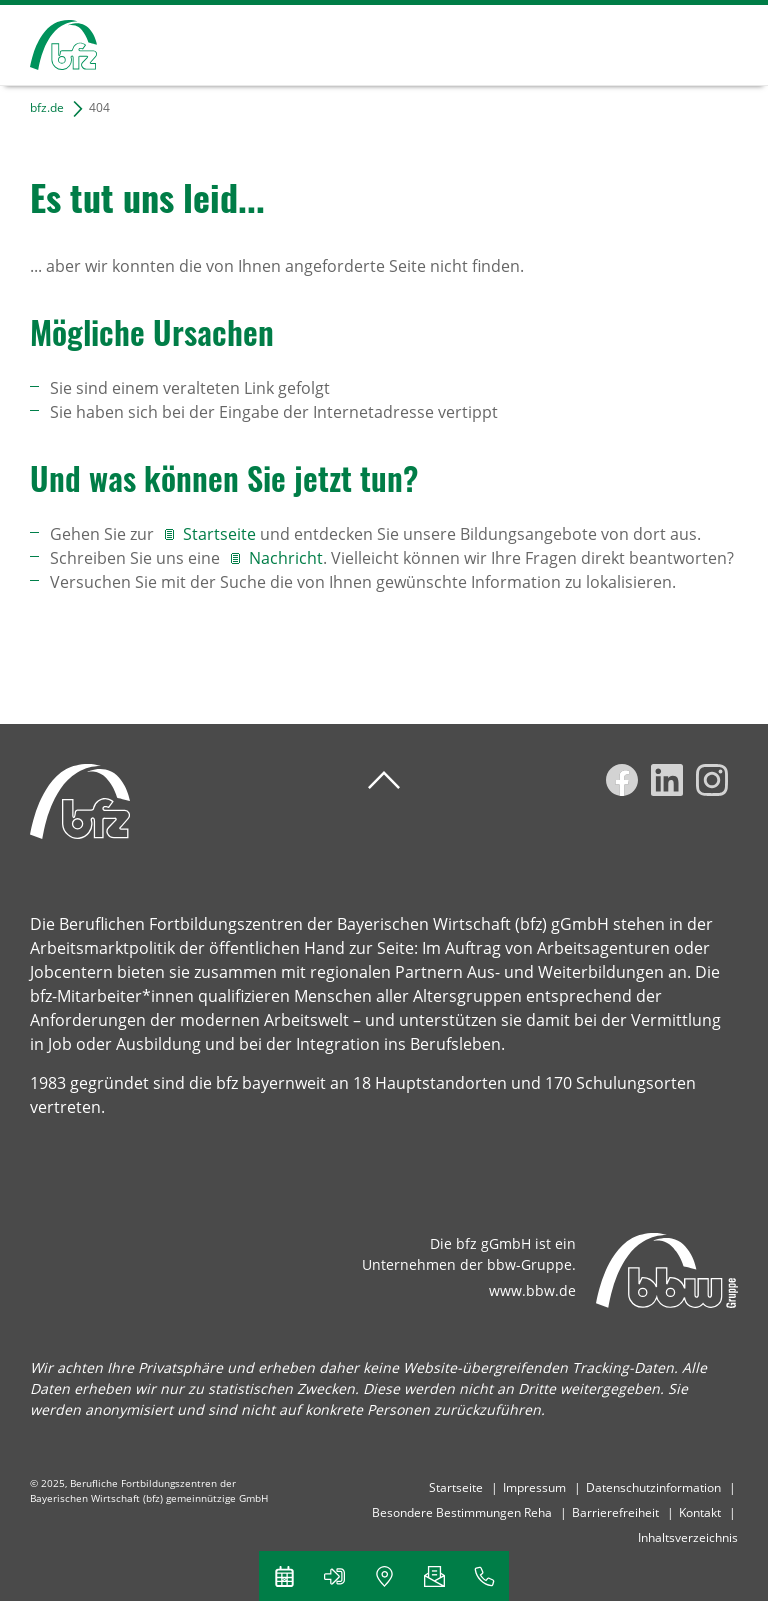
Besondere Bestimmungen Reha (462, 1512)
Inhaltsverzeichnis (688, 1537)
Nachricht (286, 558)
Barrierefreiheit (615, 1512)
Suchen (652, 42)
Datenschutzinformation (653, 1487)
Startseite (221, 534)
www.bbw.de (532, 1290)
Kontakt (700, 1512)
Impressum (534, 1487)
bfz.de (47, 107)
